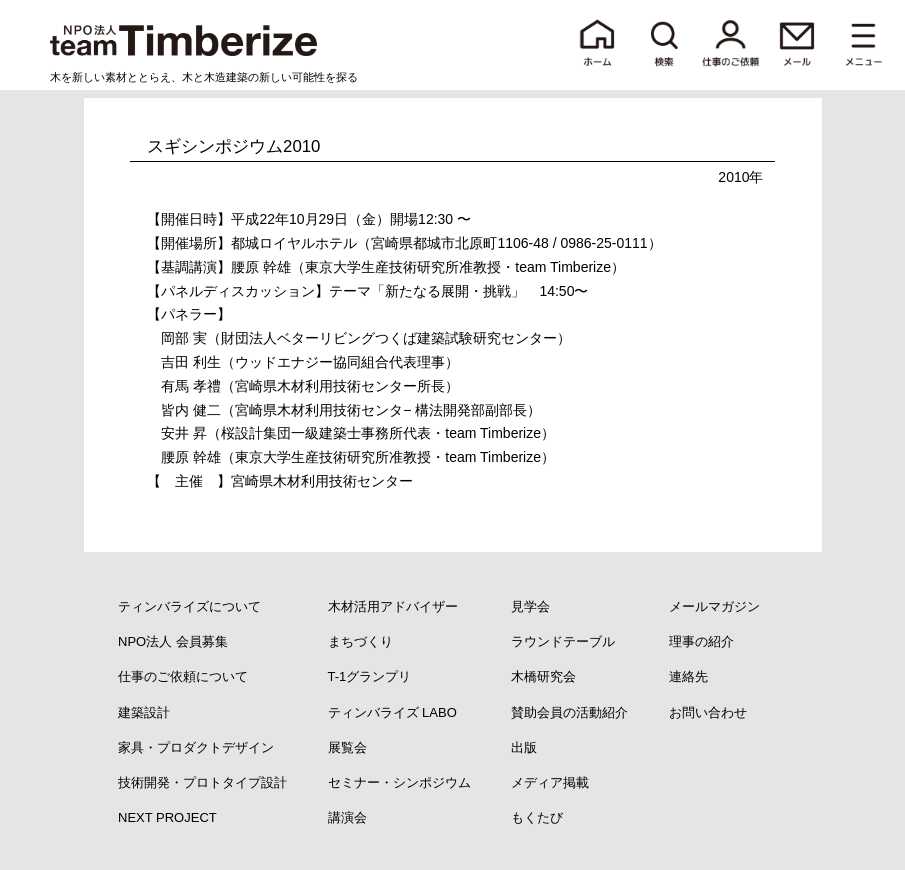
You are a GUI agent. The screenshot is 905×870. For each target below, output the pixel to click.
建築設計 (144, 712)
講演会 (347, 817)
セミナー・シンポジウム (399, 782)
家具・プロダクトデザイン (196, 747)
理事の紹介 (701, 641)
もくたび (537, 817)
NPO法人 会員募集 (173, 641)
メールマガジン (714, 606)
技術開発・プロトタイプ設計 (202, 782)
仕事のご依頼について (183, 676)
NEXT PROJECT (167, 817)
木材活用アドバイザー (393, 606)
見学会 (530, 606)
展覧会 (347, 747)
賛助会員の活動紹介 (569, 712)
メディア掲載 (550, 782)
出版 (524, 747)
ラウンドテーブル (563, 641)
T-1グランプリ (370, 676)
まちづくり (360, 641)
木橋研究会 (543, 676)
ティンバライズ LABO (392, 712)
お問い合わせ (708, 712)
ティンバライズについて (189, 606)
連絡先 (688, 676)
